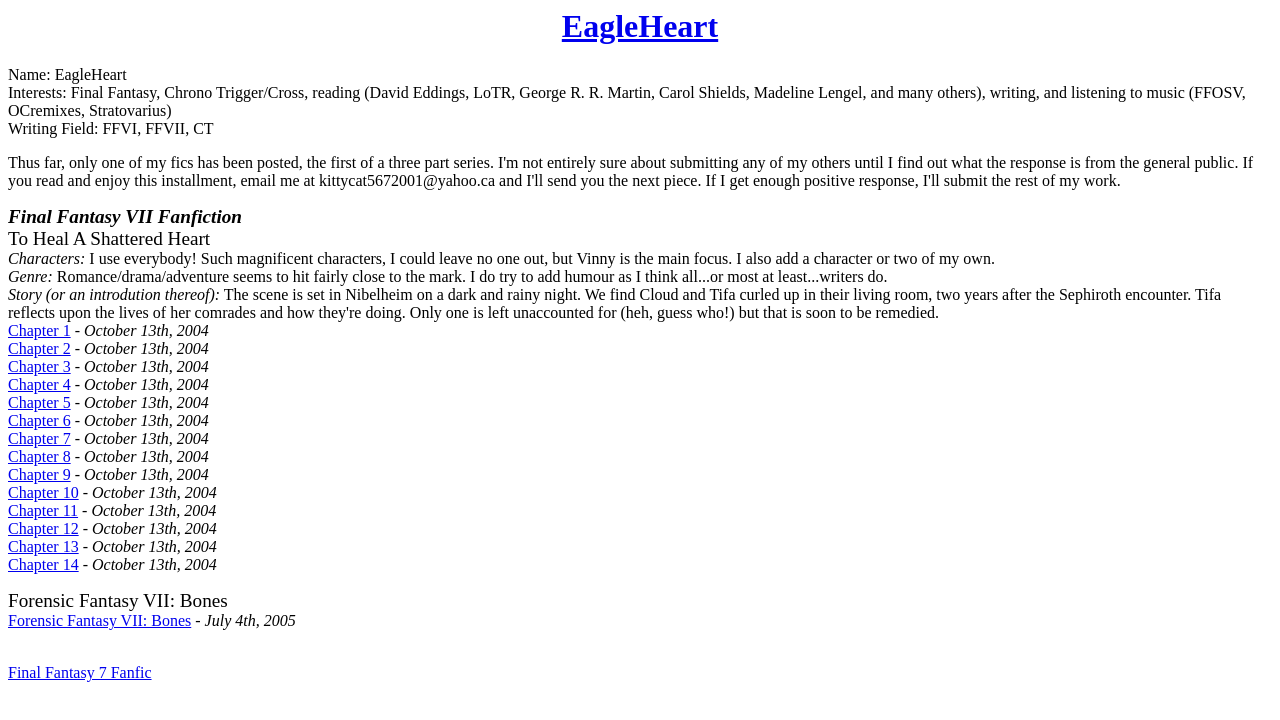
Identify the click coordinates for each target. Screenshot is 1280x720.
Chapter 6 (39, 420)
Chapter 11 (43, 510)
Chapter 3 (39, 366)
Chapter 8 (39, 456)
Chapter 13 (43, 546)
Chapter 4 (39, 384)
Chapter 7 (39, 438)
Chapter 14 (43, 564)
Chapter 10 (43, 492)
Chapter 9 (39, 474)
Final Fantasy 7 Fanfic (80, 672)
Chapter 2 (39, 348)
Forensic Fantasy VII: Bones (99, 620)
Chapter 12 (43, 528)
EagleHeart (640, 26)
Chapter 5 (39, 402)
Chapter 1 (39, 330)
